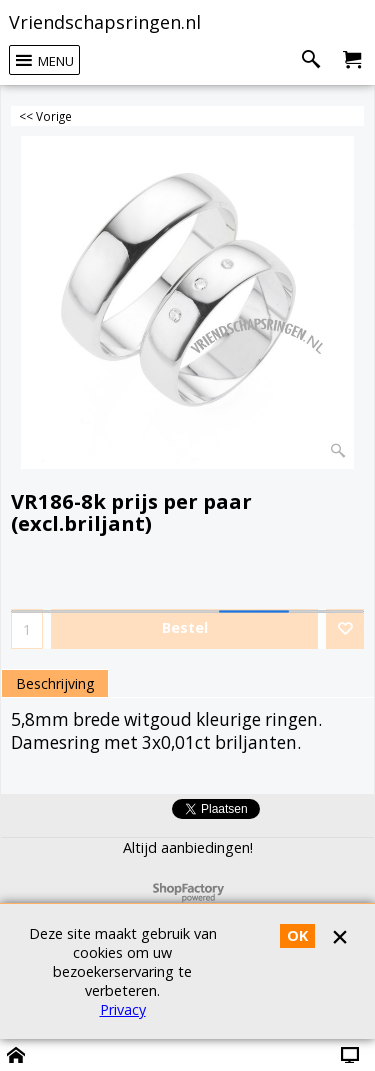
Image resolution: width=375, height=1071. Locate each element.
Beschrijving (55, 683)
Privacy (123, 1009)
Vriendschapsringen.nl (105, 22)
